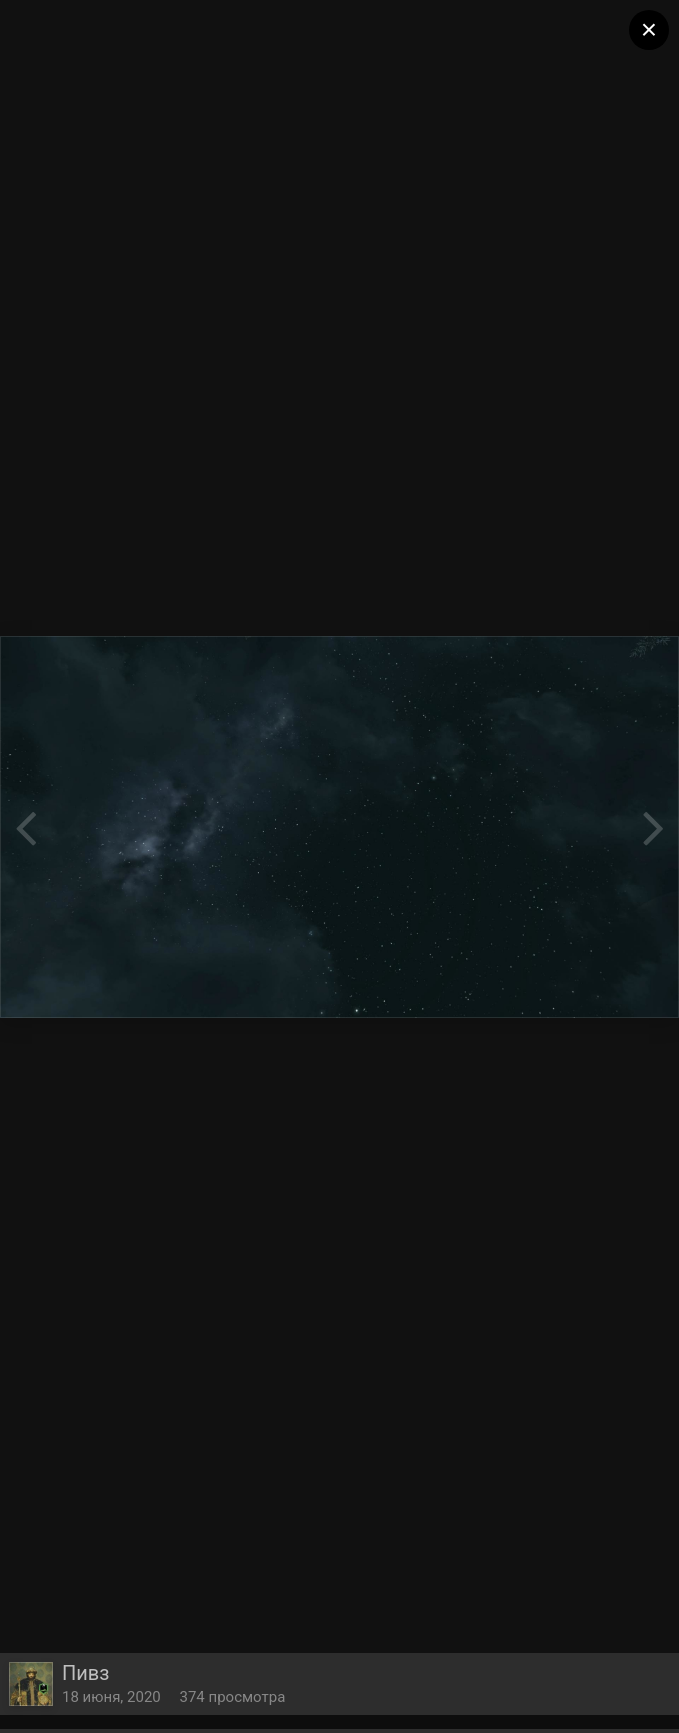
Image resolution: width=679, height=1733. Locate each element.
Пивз (85, 1673)
